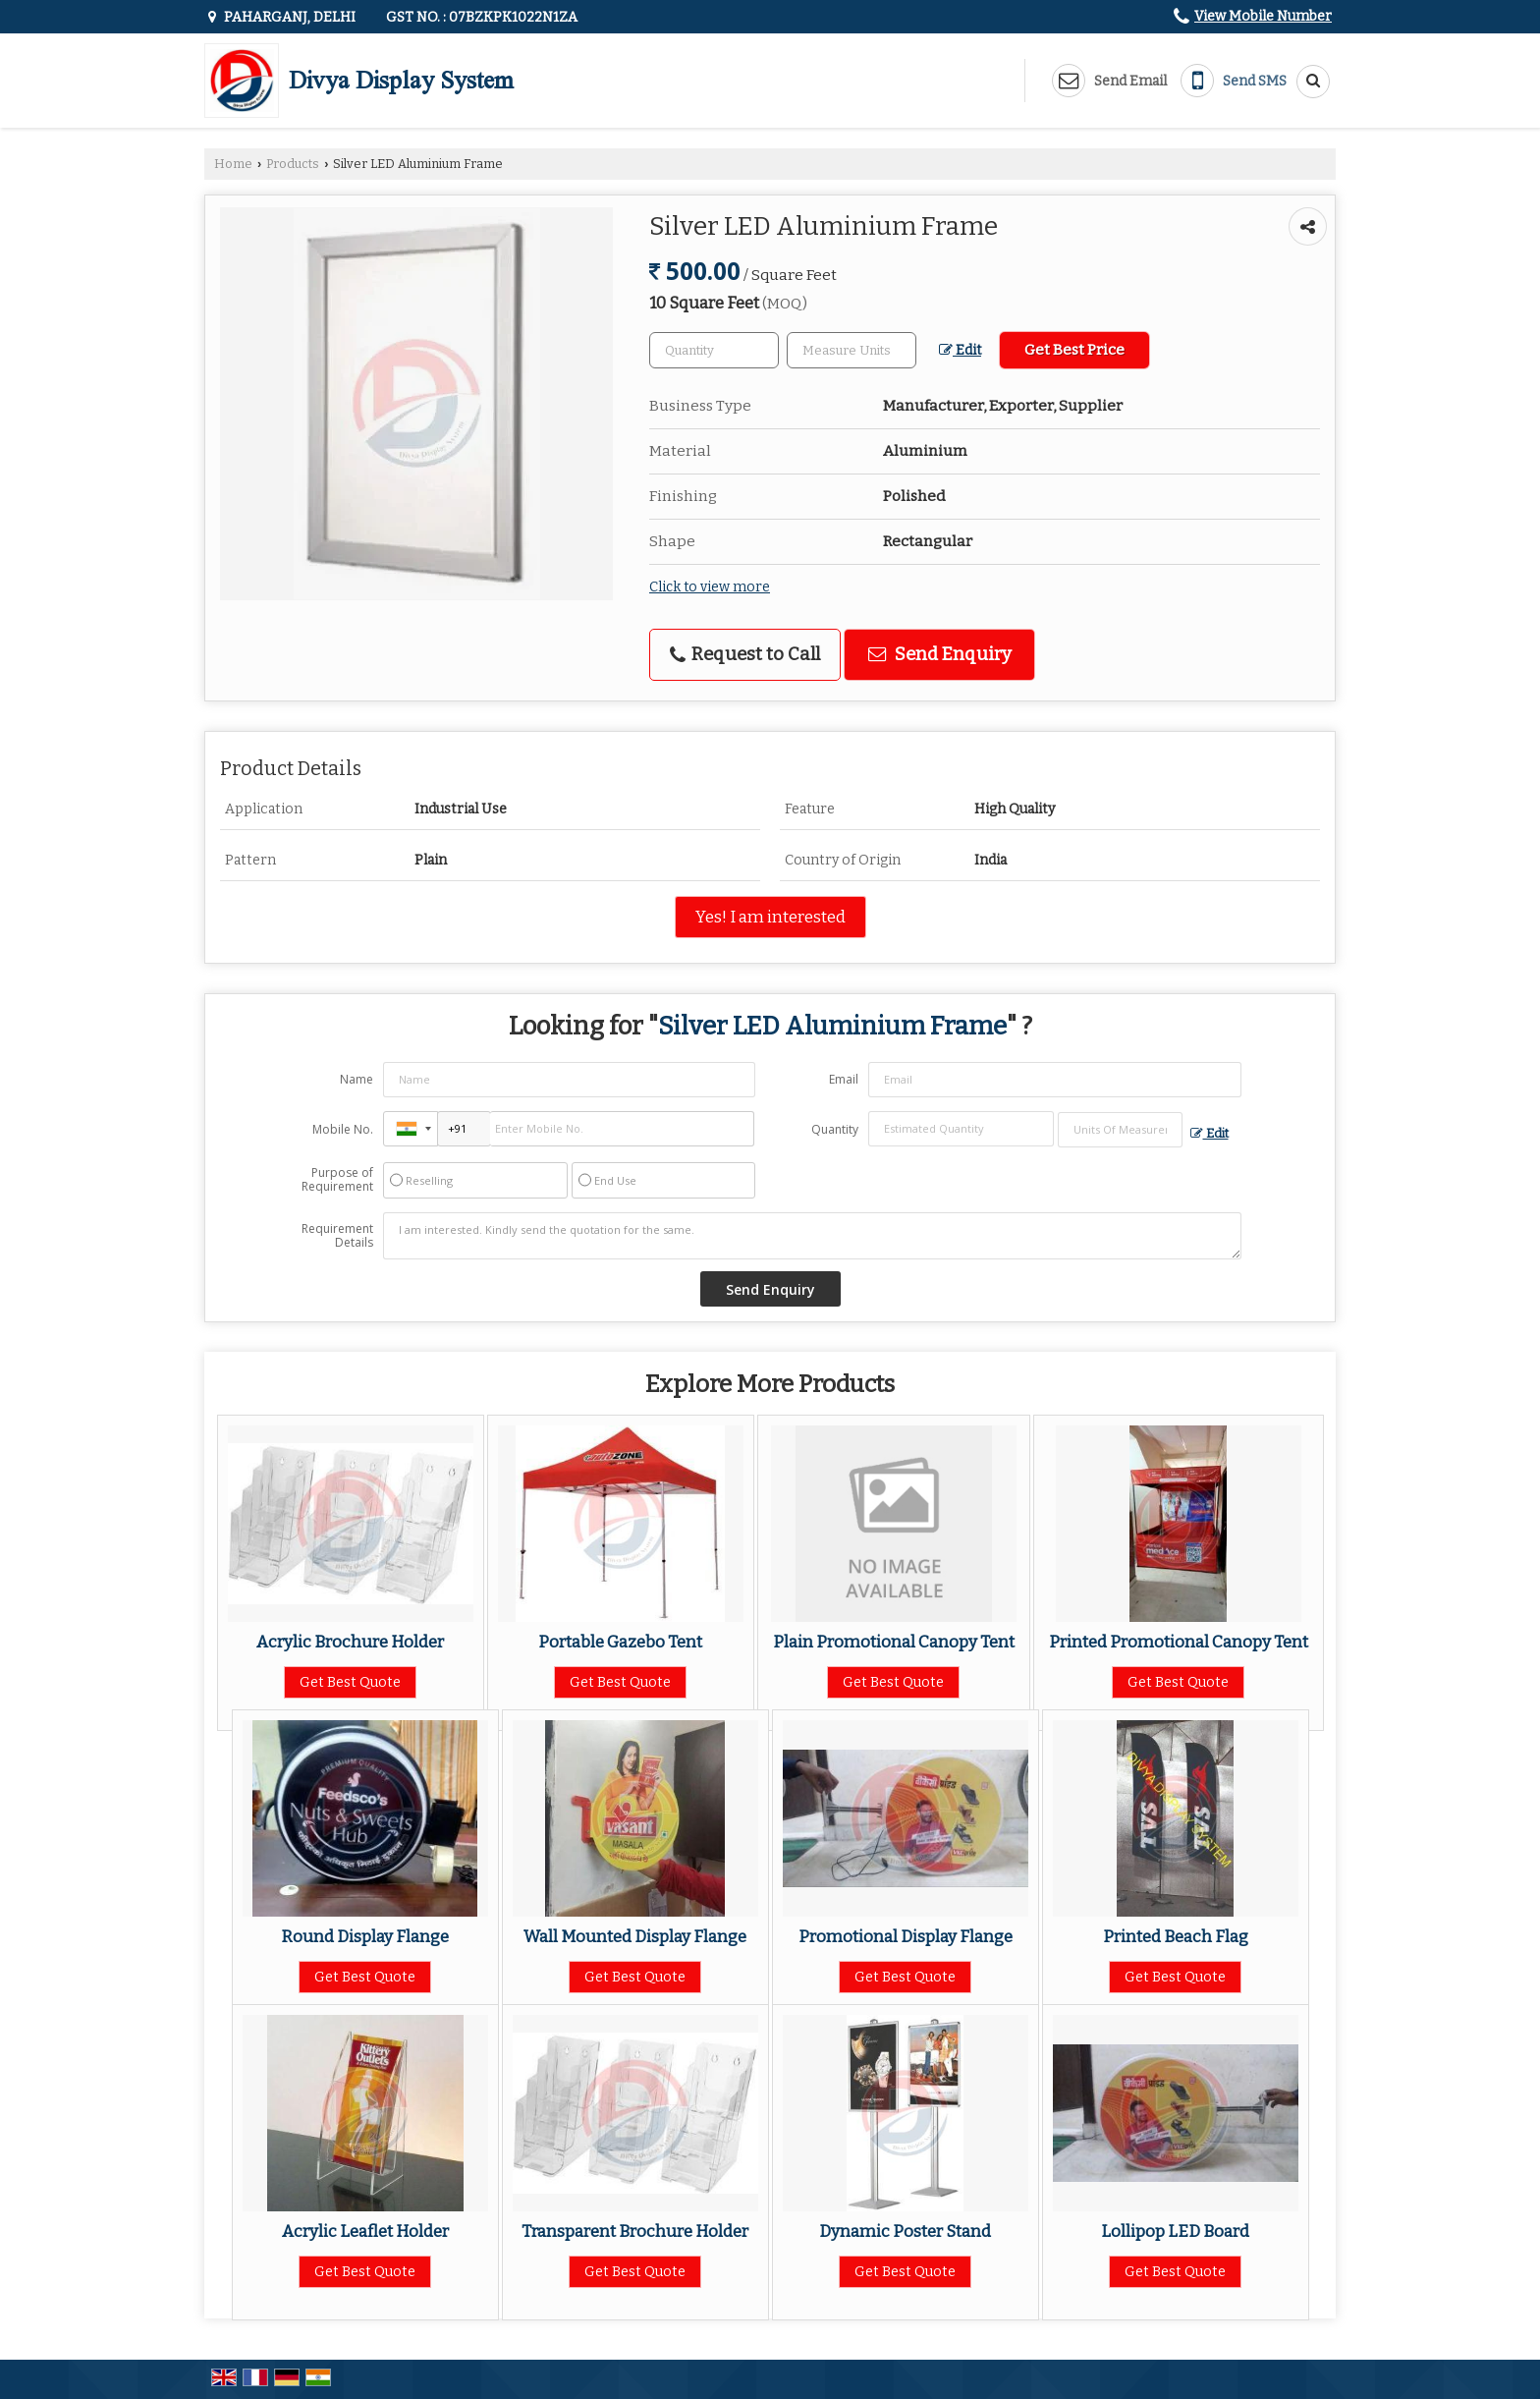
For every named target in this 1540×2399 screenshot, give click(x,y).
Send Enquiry (940, 654)
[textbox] (851, 350)
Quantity (834, 1129)
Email (843, 1079)
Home (233, 163)
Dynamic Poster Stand (905, 2231)
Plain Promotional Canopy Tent (894, 1641)
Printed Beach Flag (1175, 1936)
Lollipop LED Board (1175, 2231)
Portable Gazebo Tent (620, 1641)
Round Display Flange (365, 1936)
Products (292, 163)
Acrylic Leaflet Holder (365, 2231)
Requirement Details (337, 1236)
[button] (1263, 16)
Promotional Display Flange (905, 1936)
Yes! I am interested (770, 916)
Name (356, 1079)
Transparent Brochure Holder (635, 2231)
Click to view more (709, 587)
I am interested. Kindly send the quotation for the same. (812, 1235)
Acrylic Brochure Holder (350, 1641)
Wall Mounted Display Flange (634, 1936)
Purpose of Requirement (337, 1180)
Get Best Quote (350, 1682)
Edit (960, 350)
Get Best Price (1074, 350)
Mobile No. (342, 1129)
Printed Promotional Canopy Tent (1178, 1641)
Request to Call (745, 654)
